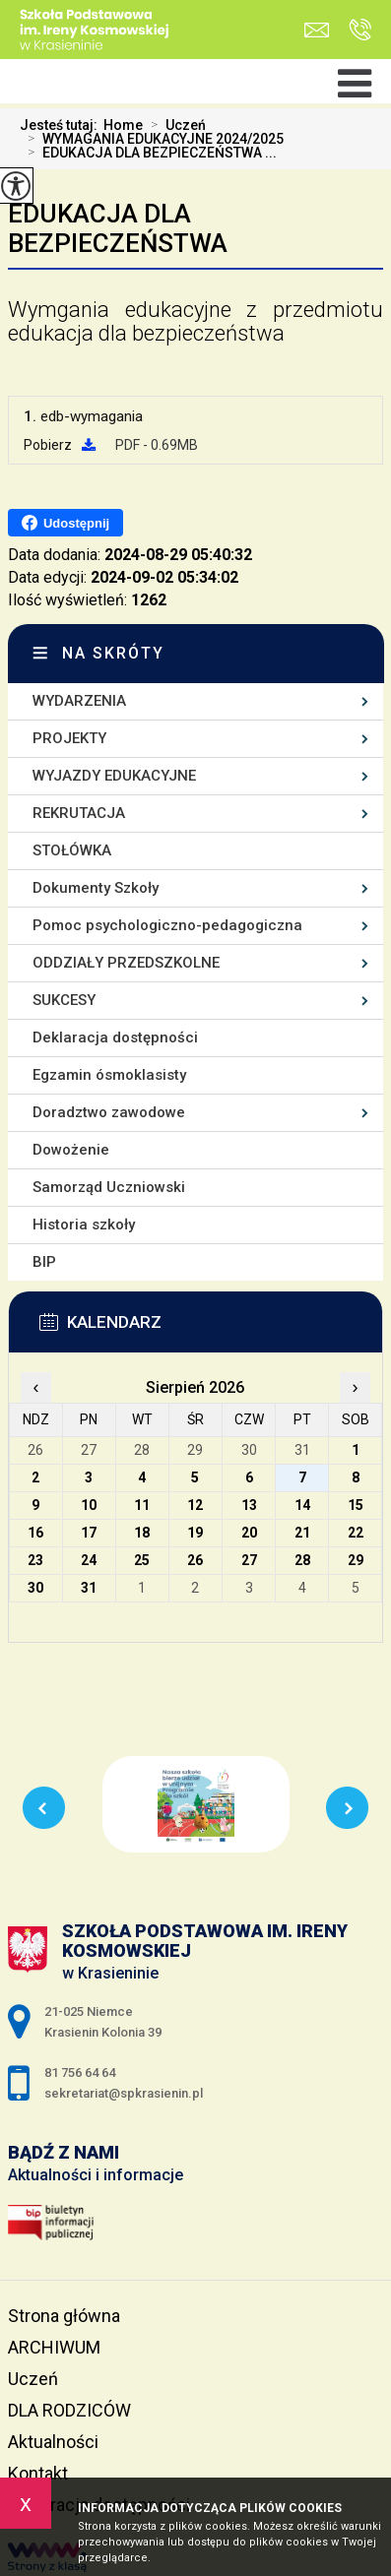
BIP (44, 1262)
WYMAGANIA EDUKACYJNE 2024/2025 (152, 139)
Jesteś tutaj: (61, 125)
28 (302, 1560)
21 (302, 1532)
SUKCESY (64, 1000)
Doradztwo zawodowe (109, 1112)
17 (89, 1532)
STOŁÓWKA (72, 850)
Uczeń (174, 125)
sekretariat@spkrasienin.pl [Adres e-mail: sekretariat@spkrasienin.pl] (123, 2093)
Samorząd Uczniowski (109, 1187)
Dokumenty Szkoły (96, 888)
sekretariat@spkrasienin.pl (316, 30)
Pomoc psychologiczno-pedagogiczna (167, 925)
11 (142, 1505)
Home (123, 125)
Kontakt (38, 2473)
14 (302, 1505)
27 (249, 1560)
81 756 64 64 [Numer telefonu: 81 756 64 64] (79, 2072)
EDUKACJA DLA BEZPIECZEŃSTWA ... (148, 152)
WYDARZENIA (79, 701)
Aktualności (53, 2441)
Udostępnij (65, 523)
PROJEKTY (69, 738)
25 (142, 1560)
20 (249, 1532)
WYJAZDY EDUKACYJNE (114, 776)
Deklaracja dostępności (115, 1037)
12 (195, 1505)
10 (89, 1505)
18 (142, 1532)
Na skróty (113, 653)
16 (35, 1532)
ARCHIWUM (54, 2347)
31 (89, 1588)
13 (249, 1505)
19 (195, 1532)
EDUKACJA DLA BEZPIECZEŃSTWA (118, 228)
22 (355, 1532)
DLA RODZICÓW (69, 2410)
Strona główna (64, 2315)
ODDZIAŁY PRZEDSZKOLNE (126, 963)
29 (355, 1560)
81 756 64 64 (360, 29)
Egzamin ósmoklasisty (109, 1075)
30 (35, 1588)
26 (195, 1560)
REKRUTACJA (79, 813)
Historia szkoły (84, 1224)
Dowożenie (71, 1150)
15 (355, 1505)
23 (35, 1560)
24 (89, 1560)
